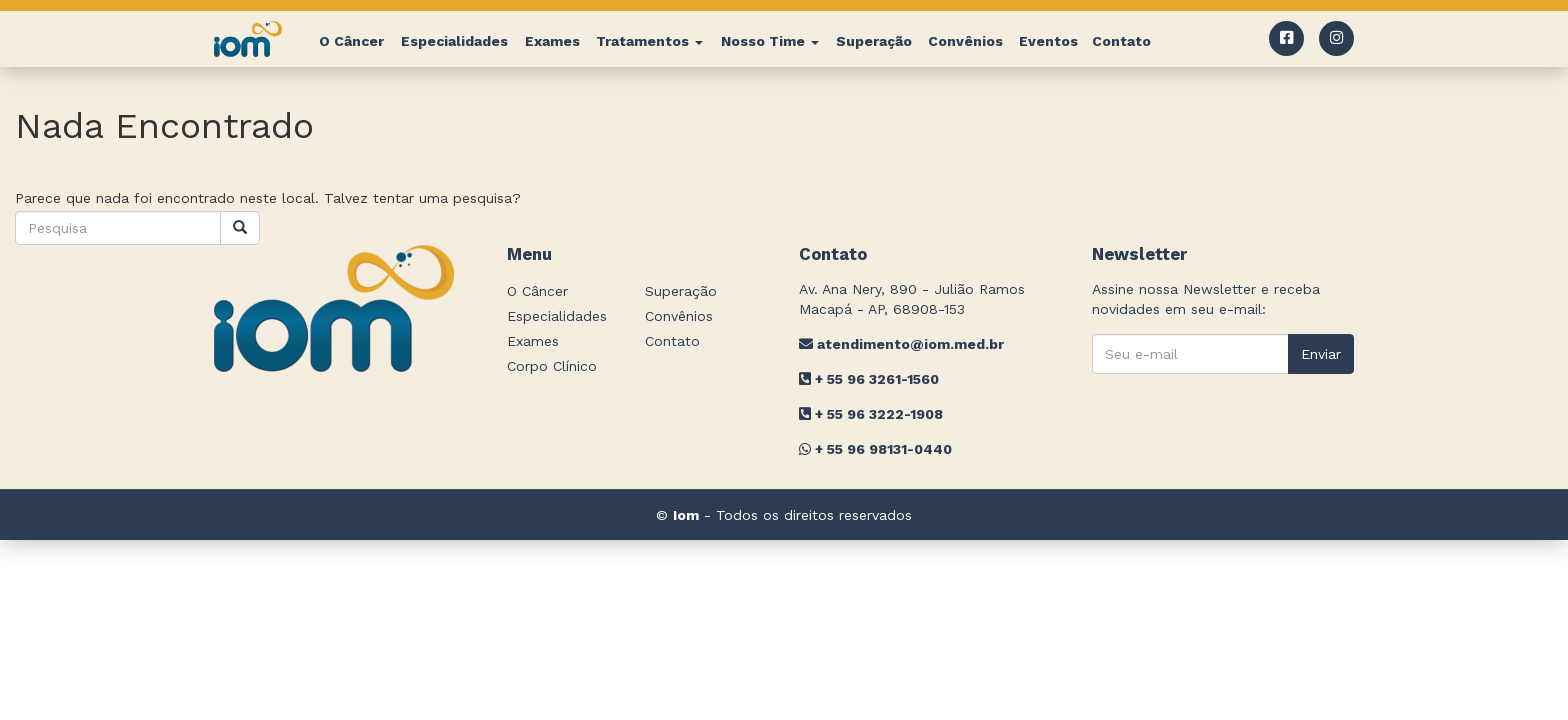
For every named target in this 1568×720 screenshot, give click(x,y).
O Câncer (351, 41)
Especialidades (454, 41)
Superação (874, 41)
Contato (1121, 41)
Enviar (1321, 354)
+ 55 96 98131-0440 (875, 449)
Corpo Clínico (552, 366)
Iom (686, 515)
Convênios (965, 41)
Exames (552, 41)
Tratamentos (649, 41)
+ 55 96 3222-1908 (871, 414)
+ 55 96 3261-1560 (869, 379)
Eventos (1048, 41)
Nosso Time (770, 41)
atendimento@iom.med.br (901, 344)
